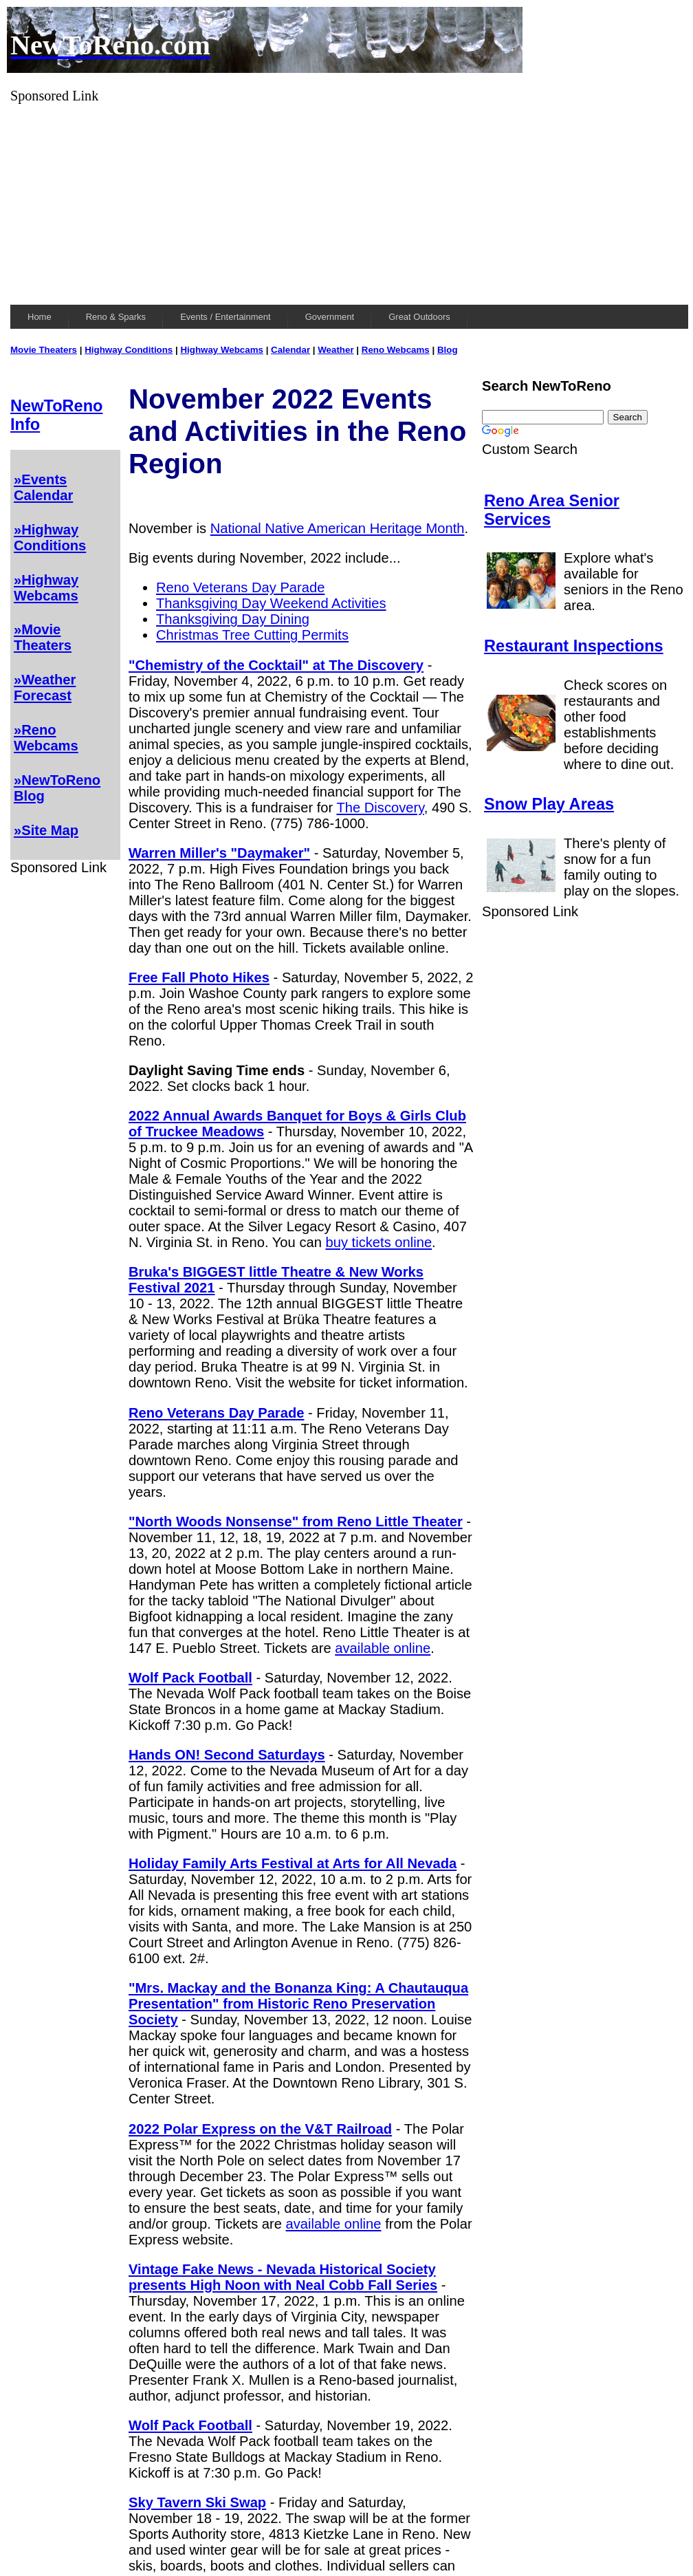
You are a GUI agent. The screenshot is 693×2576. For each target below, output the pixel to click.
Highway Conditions (129, 350)
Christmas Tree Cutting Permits (252, 634)
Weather (335, 350)
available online (382, 1648)
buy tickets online (378, 1242)
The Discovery (380, 807)
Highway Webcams (221, 350)
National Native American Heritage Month (337, 528)
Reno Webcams (396, 350)
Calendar (290, 350)
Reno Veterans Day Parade (240, 587)
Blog (447, 350)
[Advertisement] (349, 200)
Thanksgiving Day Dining (232, 619)
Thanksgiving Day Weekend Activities (271, 603)
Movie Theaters (43, 350)
